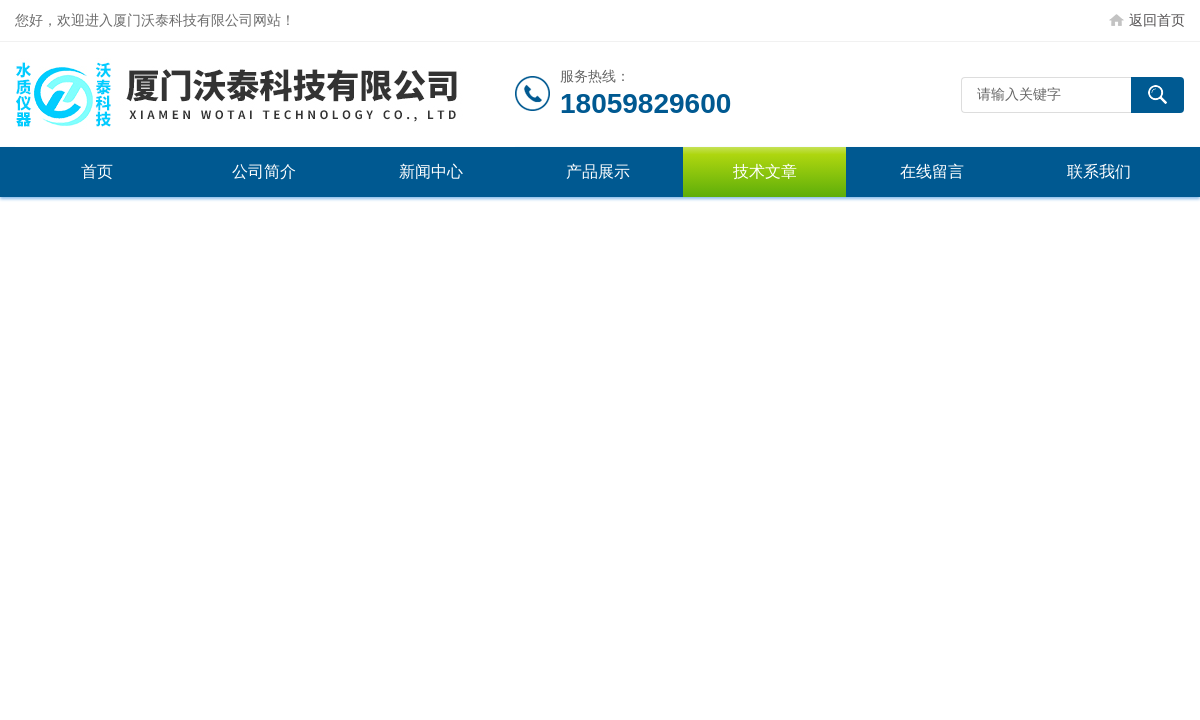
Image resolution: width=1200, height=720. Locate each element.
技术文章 (765, 171)
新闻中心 (431, 171)
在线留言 (932, 171)
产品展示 (598, 171)
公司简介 (264, 171)
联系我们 (1099, 171)
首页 (97, 171)
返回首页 (1157, 20)
